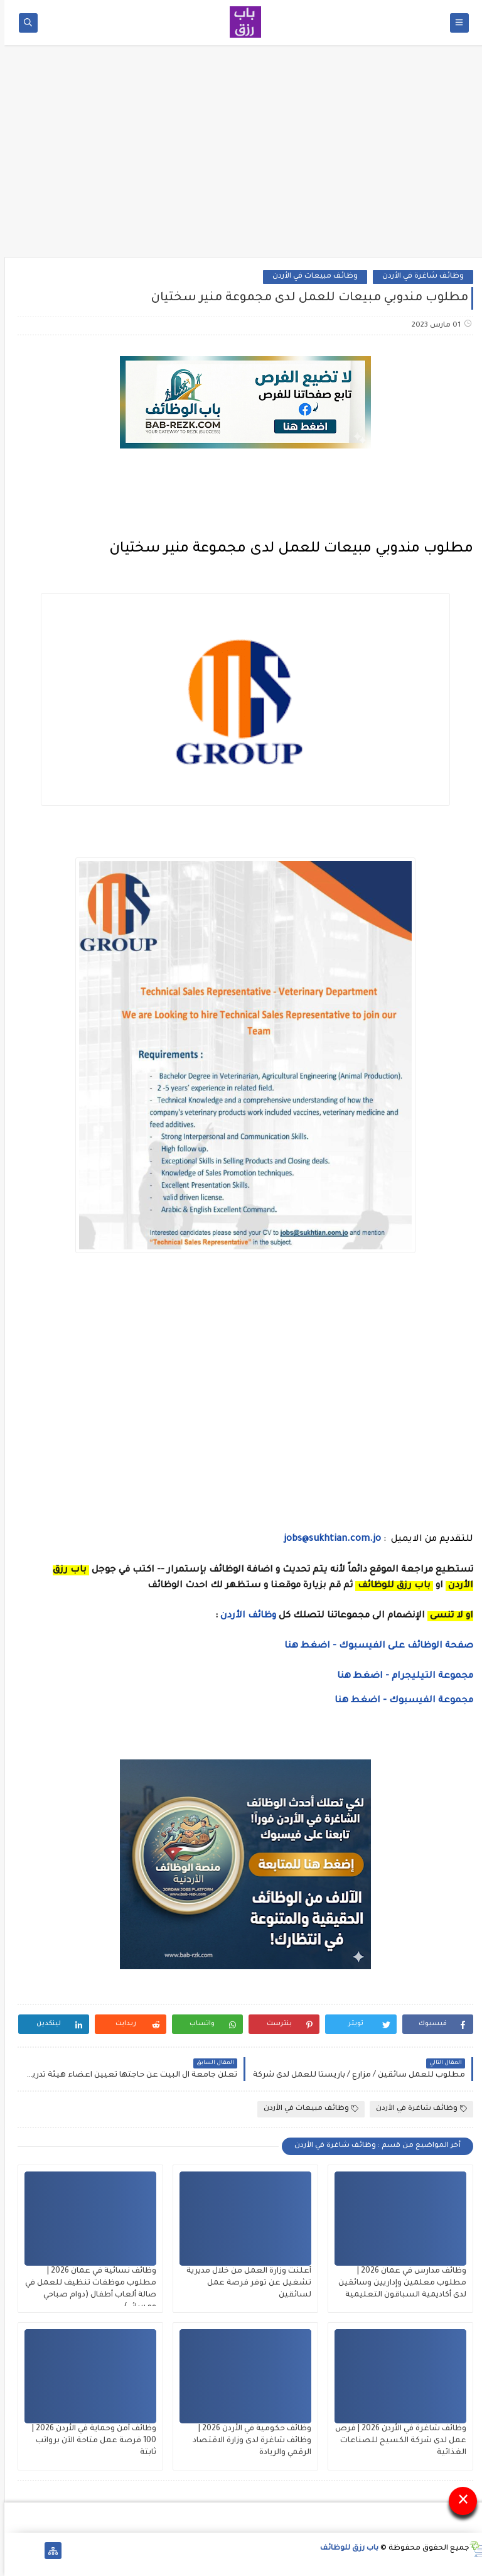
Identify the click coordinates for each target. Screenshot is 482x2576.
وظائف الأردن (244, 1616)
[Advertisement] (241, 155)
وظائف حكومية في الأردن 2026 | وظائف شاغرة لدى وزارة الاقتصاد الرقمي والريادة (247, 2441)
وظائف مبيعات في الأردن (310, 277)
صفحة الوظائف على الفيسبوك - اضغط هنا (374, 1646)
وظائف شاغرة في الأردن (418, 277)
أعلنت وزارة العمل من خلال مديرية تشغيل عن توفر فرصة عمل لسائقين (244, 2283)
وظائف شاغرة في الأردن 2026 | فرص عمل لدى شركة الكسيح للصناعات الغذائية (396, 2441)
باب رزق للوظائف (345, 2549)
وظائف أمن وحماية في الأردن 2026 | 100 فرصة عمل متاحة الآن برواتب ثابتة (90, 2441)
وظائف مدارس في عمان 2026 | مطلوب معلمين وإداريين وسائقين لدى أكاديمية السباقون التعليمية (398, 2283)
